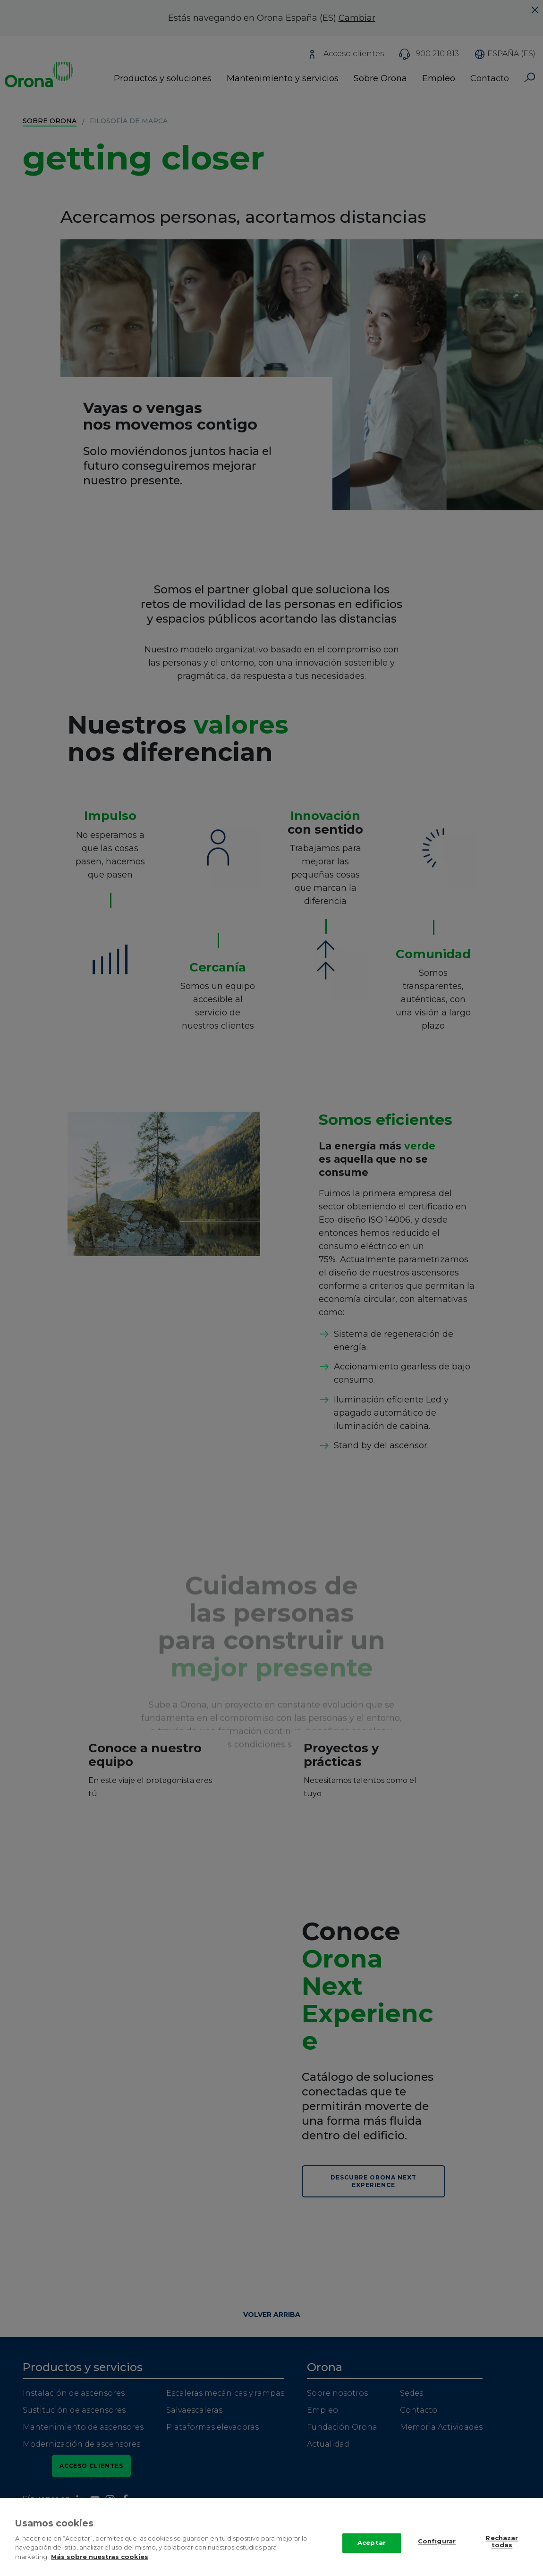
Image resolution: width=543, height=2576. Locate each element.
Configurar (437, 2549)
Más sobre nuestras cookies (99, 2564)
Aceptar (371, 2550)
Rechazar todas (501, 2549)
